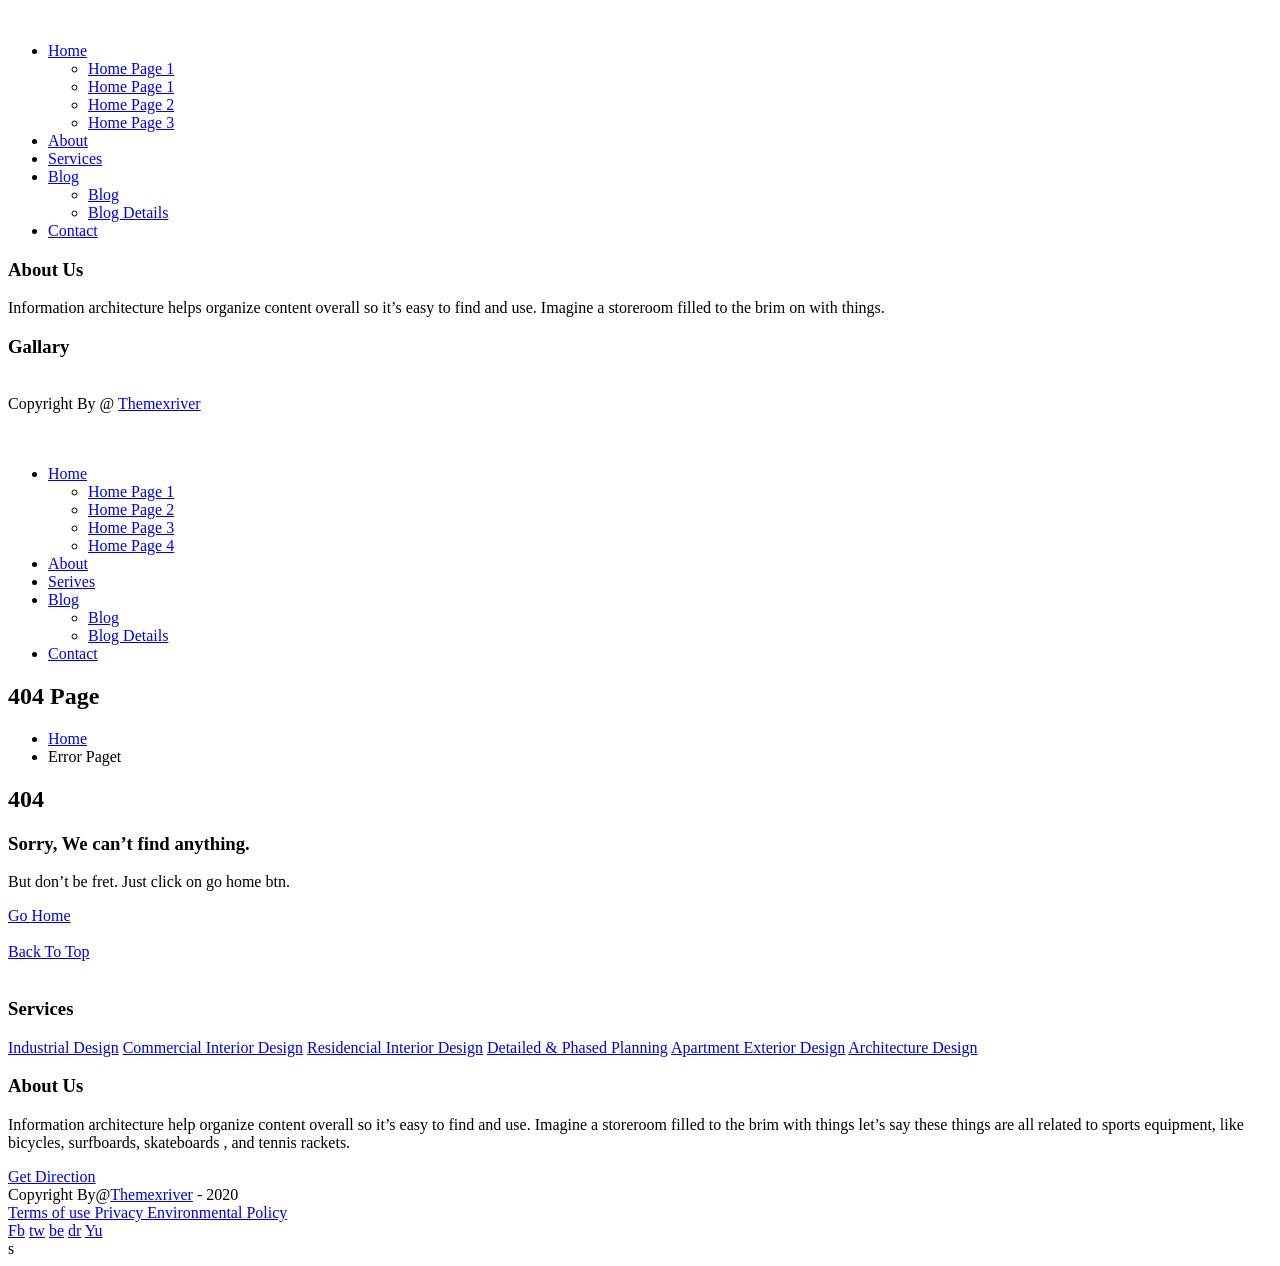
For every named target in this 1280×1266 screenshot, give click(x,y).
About (68, 140)
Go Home (39, 915)
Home (67, 50)
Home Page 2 (131, 104)
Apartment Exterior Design (758, 1047)
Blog (63, 176)
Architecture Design (912, 1047)
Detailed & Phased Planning (577, 1047)
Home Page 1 (131, 68)
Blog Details (128, 212)
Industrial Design (63, 1047)
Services (75, 158)
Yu (94, 1230)
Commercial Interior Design (213, 1047)
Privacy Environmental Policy (190, 1212)
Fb (16, 1230)
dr (74, 1230)
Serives (71, 581)
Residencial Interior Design (395, 1047)
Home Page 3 (131, 122)
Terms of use (51, 1212)
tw (37, 1230)
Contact (73, 230)
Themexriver (159, 403)
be (56, 1230)
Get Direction (52, 1176)
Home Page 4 (131, 545)
